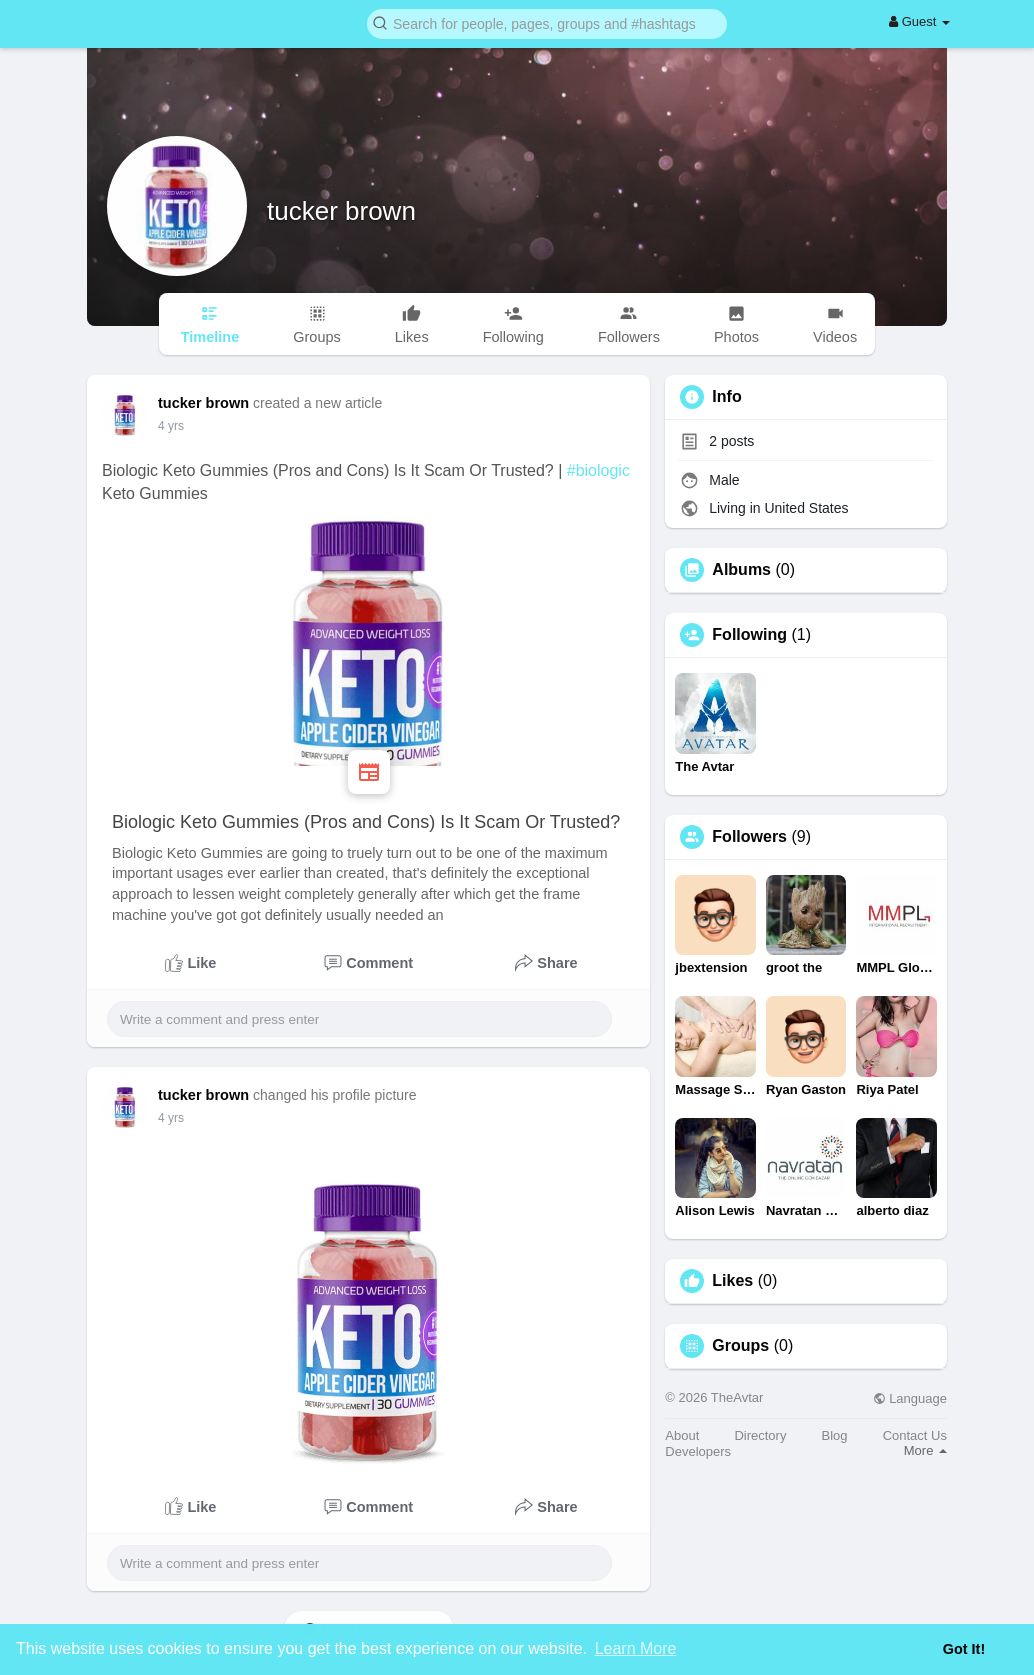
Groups (740, 1346)
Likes (732, 1281)
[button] (547, 22)
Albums (741, 570)
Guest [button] (919, 21)
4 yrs (171, 426)
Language (910, 1398)
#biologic (598, 470)
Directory (760, 1435)
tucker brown (341, 211)
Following (749, 635)
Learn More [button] (636, 1648)
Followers (749, 837)
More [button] (925, 1450)
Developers (698, 1451)
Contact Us (915, 1435)
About (682, 1435)
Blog (835, 1435)
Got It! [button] (964, 1649)
